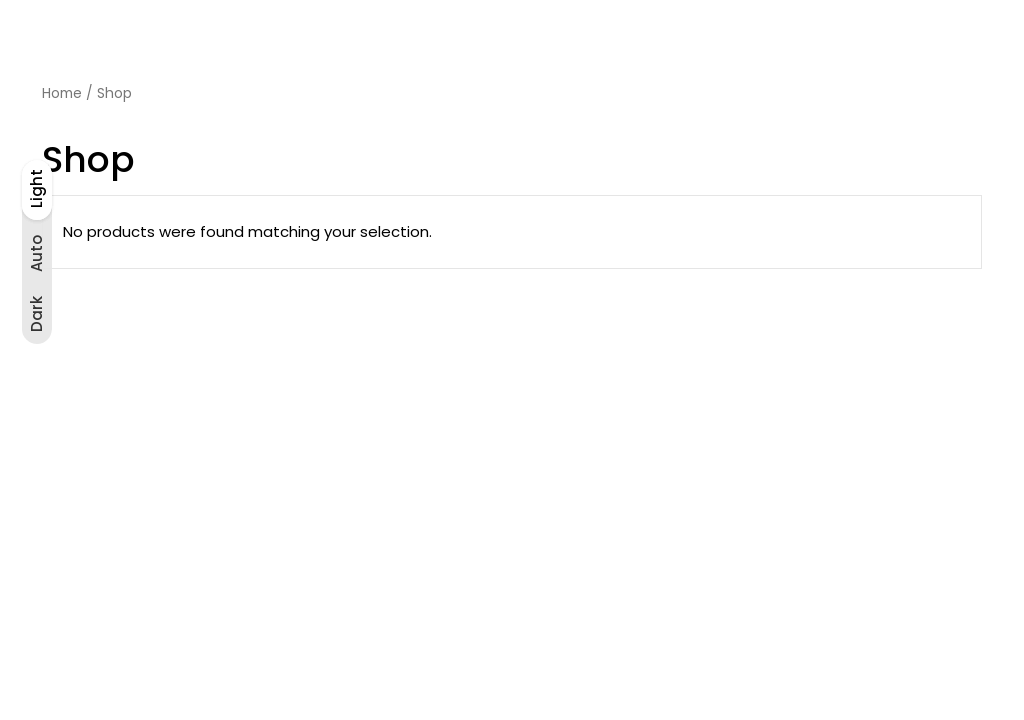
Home (62, 93)
